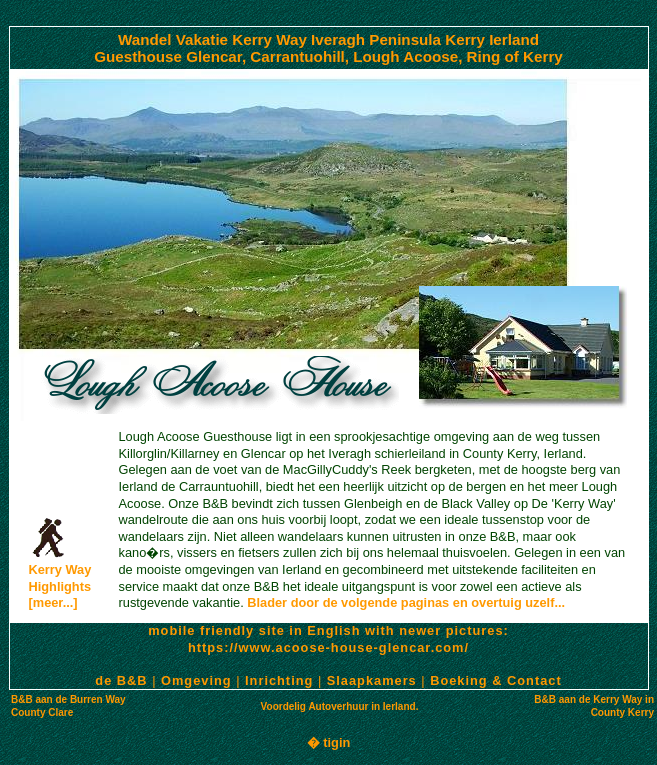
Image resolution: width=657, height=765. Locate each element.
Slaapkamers (372, 680)
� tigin (329, 742)
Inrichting (279, 680)
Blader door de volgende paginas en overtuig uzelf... (406, 602)
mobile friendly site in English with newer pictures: (328, 630)
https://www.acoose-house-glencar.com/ (328, 647)
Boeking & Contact (495, 680)
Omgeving (196, 680)
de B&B (121, 680)
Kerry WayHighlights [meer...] (60, 580)
